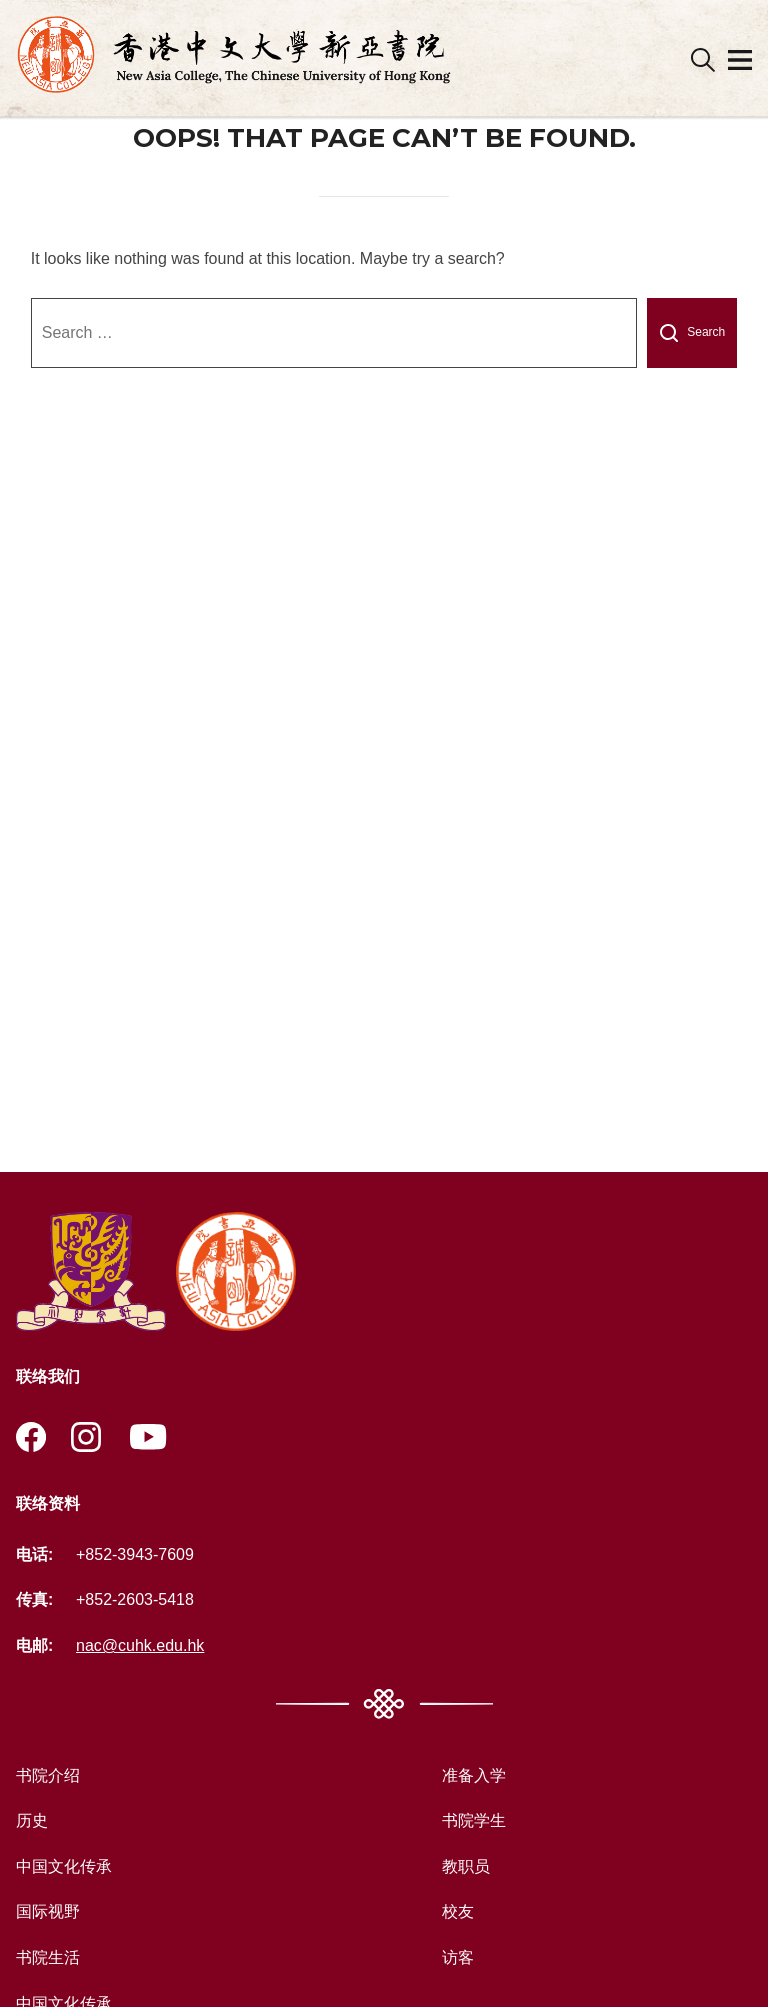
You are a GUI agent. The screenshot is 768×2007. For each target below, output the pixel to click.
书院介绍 (48, 1775)
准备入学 (474, 1775)
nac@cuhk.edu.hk (140, 1645)
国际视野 (48, 1911)
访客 (458, 1957)
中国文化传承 (64, 1866)
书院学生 (474, 1820)
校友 (458, 1911)
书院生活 (48, 1957)
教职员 (466, 1866)
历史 (32, 1820)
